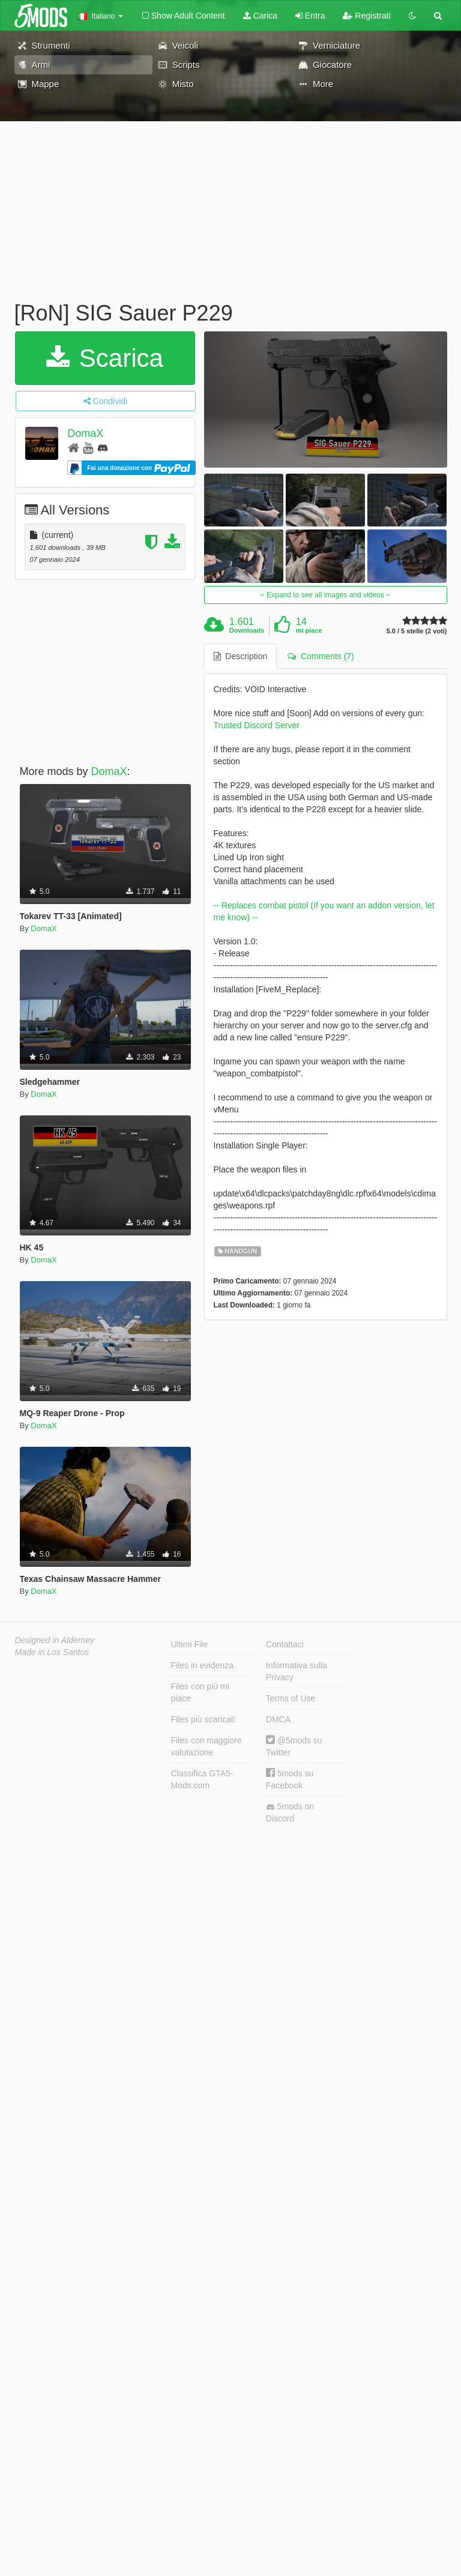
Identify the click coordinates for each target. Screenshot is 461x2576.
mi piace (309, 630)
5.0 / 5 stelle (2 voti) (417, 631)
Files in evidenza (202, 1665)
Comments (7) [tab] (321, 656)
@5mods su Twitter (294, 1746)
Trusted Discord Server (257, 725)
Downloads (247, 630)
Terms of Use (290, 1698)
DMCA (278, 1719)
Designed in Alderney (55, 1640)
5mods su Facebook (290, 1779)
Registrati (366, 15)
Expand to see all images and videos (325, 595)
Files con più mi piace (200, 1692)
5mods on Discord (290, 1812)
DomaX (85, 433)
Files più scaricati (203, 1719)
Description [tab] (241, 656)
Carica (260, 15)
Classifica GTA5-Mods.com (202, 1779)
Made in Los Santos (52, 1652)
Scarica (104, 358)
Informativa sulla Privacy (296, 1671)
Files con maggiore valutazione (206, 1746)
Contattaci (285, 1644)
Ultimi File (189, 1644)
